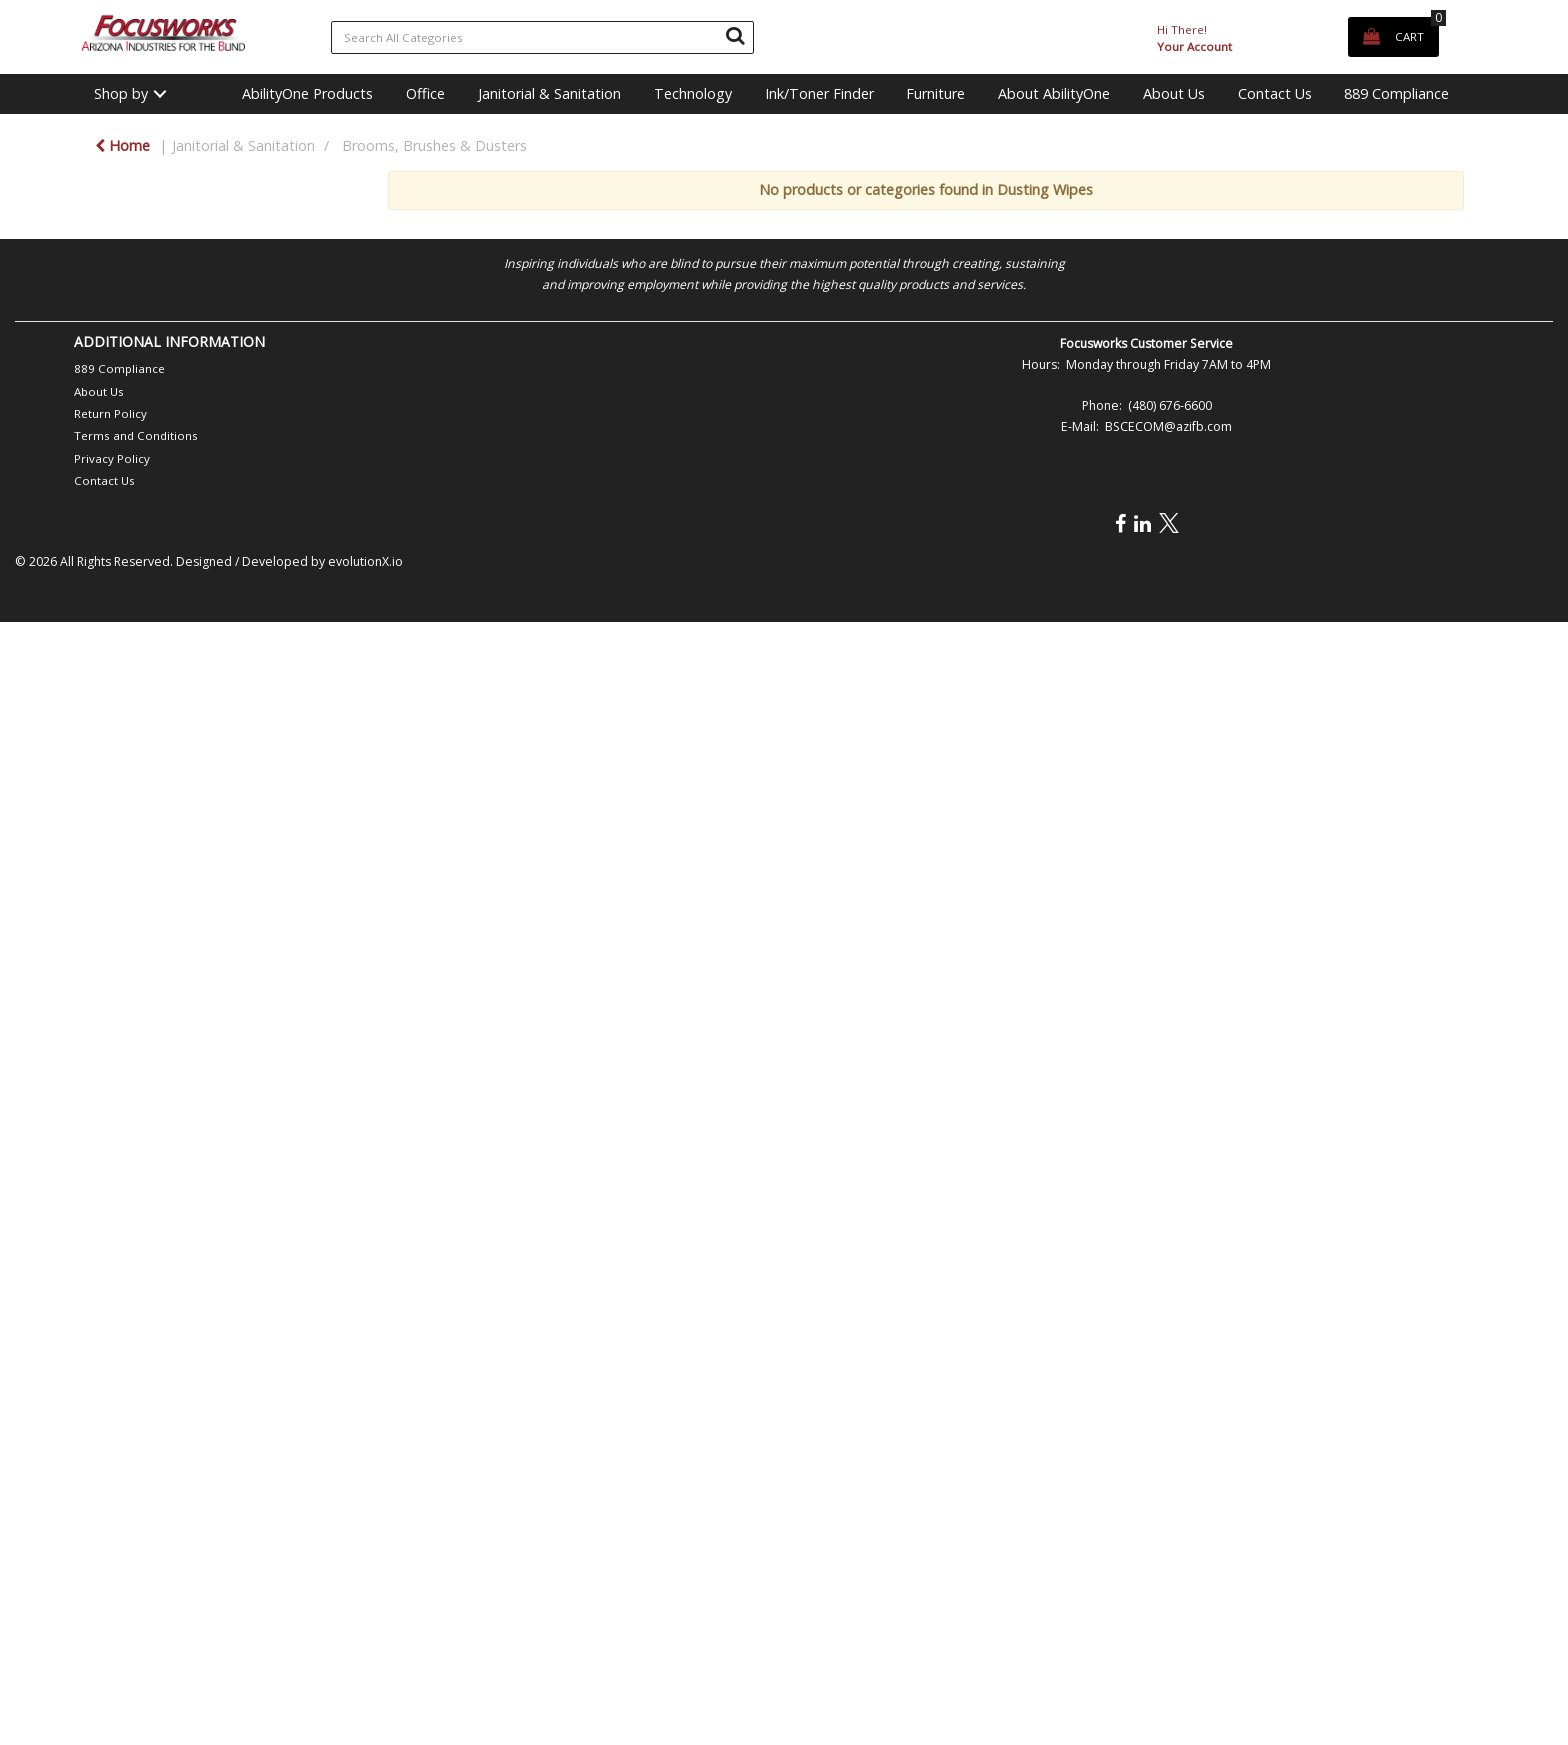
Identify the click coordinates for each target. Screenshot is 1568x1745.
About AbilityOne (1054, 93)
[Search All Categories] (542, 37)
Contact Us (1275, 93)
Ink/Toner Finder (819, 93)
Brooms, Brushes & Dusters (434, 145)
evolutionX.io (365, 561)
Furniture (935, 93)
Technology (693, 93)
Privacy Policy (112, 458)
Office (425, 93)
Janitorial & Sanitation (549, 93)
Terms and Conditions (136, 435)
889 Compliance (1396, 93)
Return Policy (110, 413)
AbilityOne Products (307, 93)
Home (122, 145)
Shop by (121, 93)
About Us (1174, 93)
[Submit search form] (735, 35)
